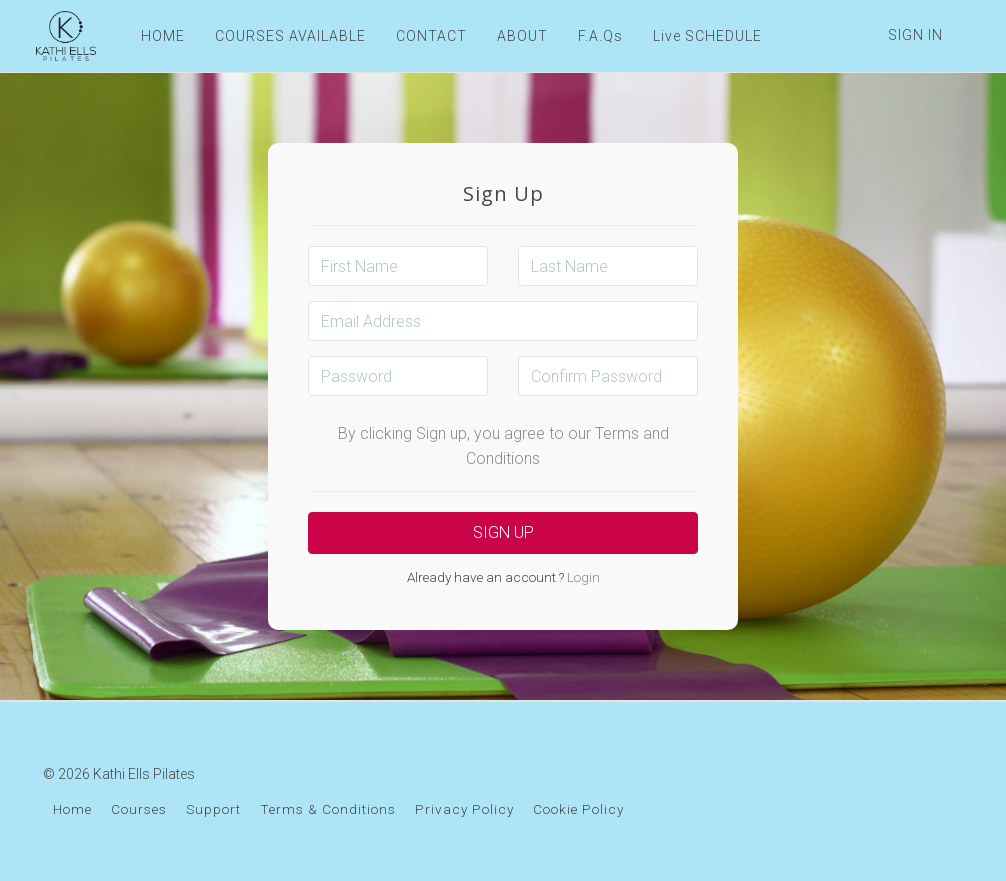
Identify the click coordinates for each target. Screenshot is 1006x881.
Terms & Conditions (328, 809)
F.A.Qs (597, 36)
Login (582, 577)
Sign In (915, 35)
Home (72, 809)
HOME (160, 36)
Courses (139, 809)
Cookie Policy (578, 809)
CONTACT (428, 36)
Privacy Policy (464, 809)
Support (213, 809)
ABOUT (519, 36)
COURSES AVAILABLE (287, 36)
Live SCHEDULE (704, 36)
